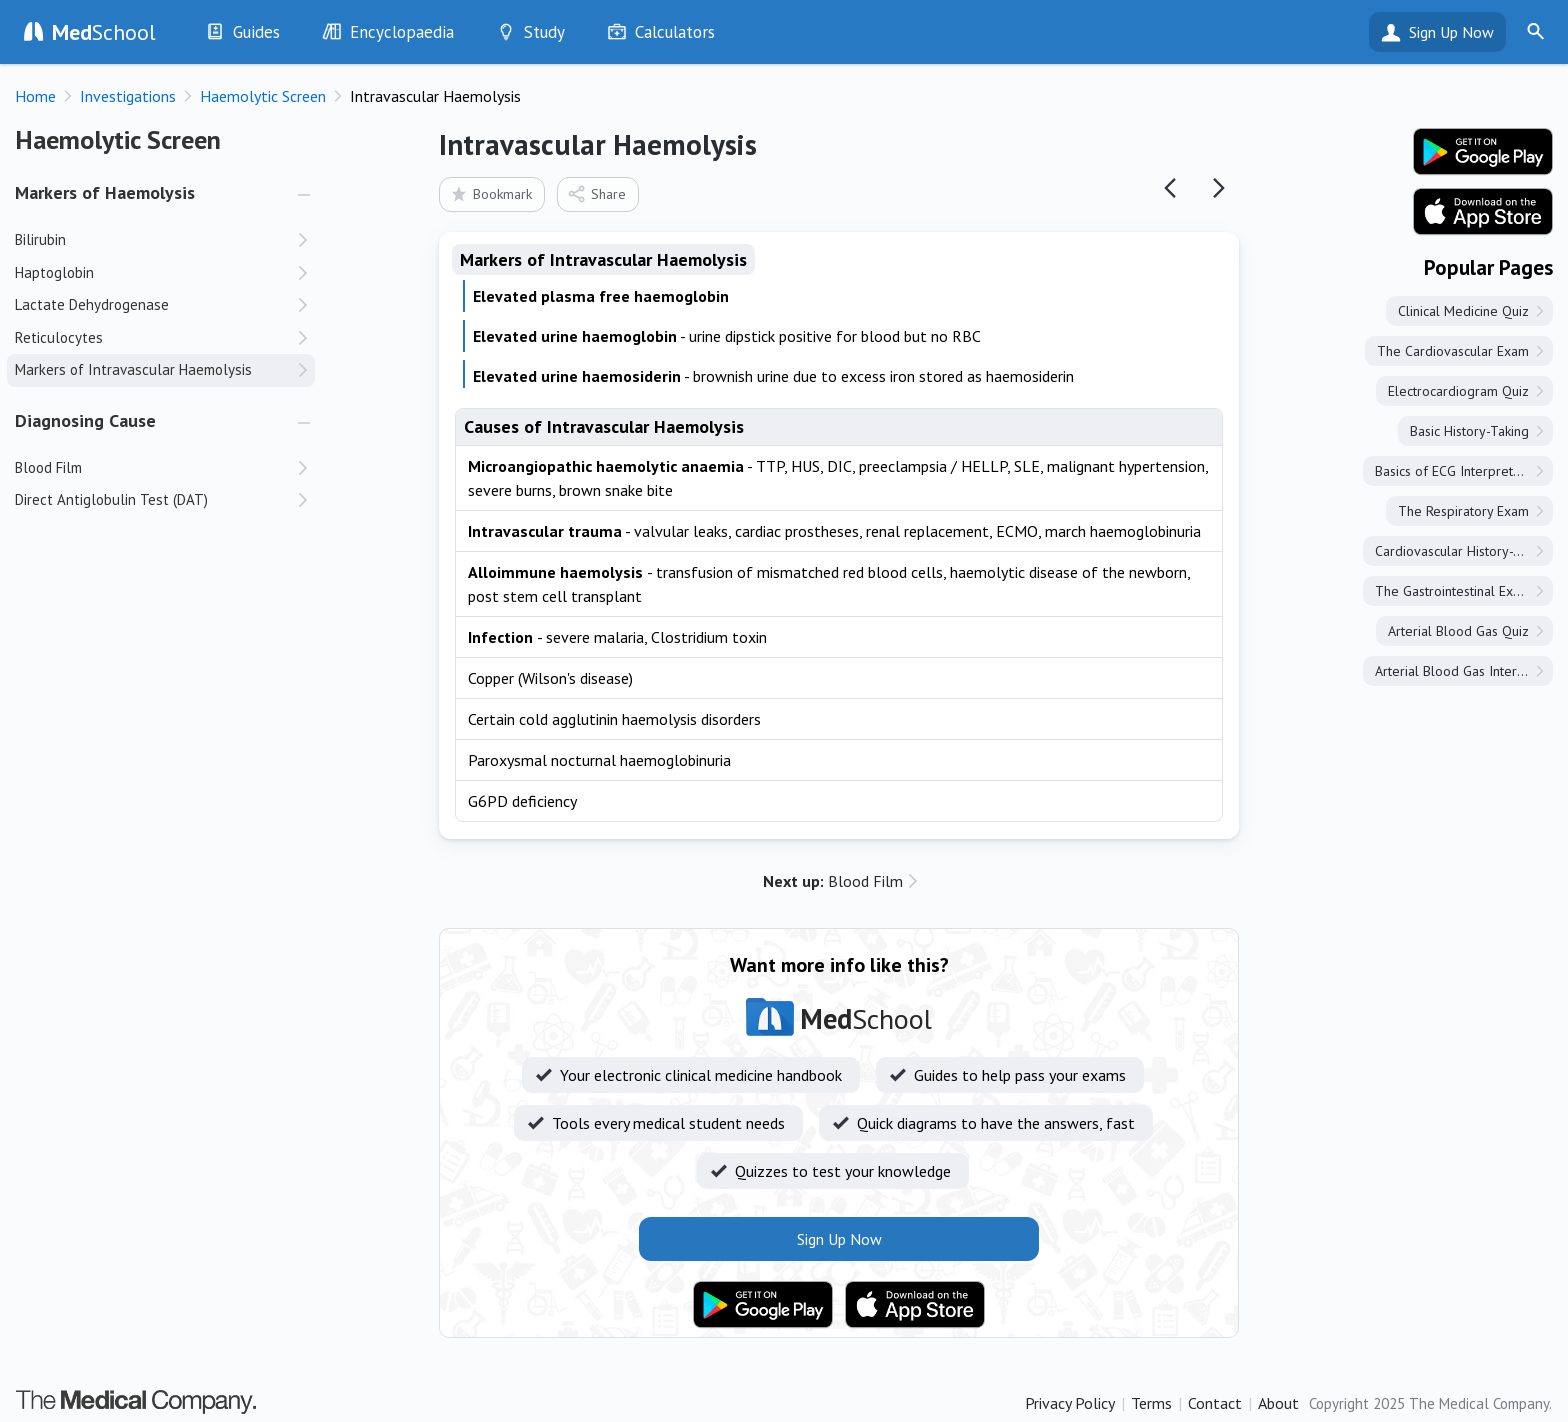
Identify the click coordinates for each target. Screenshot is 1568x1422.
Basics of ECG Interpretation (1458, 471)
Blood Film (833, 881)
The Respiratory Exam (1463, 511)
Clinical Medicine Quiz (1463, 311)
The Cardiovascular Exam (1453, 351)
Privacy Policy (1070, 1403)
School (104, 32)
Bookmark (490, 193)
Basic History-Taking (1469, 431)
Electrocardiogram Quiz (1458, 391)
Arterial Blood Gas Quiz (1458, 631)
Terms (1151, 1403)
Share (596, 193)
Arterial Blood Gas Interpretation (1464, 671)
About (1278, 1403)
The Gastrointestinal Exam (1453, 591)
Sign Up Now (1451, 32)
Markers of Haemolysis (105, 192)
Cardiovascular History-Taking (1463, 551)
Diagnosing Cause (85, 420)
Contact (1215, 1403)
